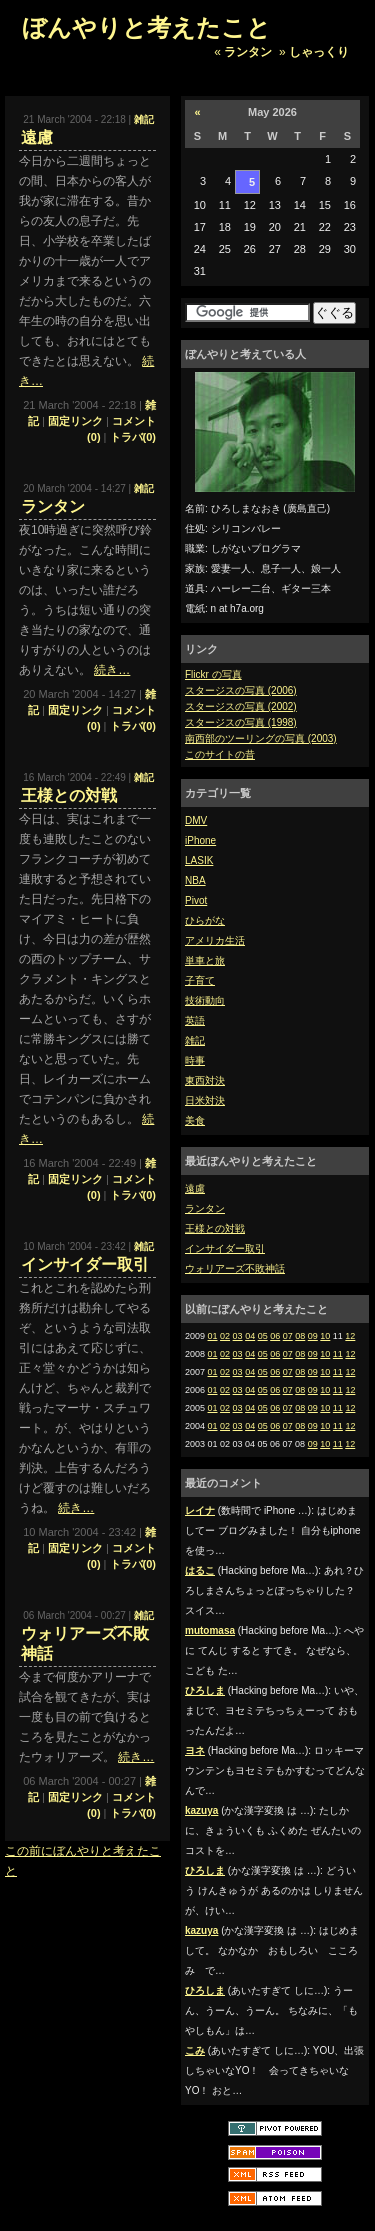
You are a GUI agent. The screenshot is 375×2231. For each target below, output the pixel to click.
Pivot (196, 900)
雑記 (195, 1040)
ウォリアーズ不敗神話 (235, 1268)
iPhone (200, 840)
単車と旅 (205, 960)
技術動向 (205, 1000)
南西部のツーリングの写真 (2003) (261, 738)
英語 (195, 1020)
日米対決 (205, 1100)
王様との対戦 (215, 1228)
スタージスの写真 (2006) (241, 690)
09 (313, 1336)
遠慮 (195, 1188)
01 (213, 1336)
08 (300, 1336)
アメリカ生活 (215, 940)
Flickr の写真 (213, 674)
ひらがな (205, 920)
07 (288, 1336)
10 (325, 1336)
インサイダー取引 (225, 1248)
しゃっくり (319, 52)
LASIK (199, 860)
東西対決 (205, 1080)
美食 (195, 1120)
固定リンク (75, 421)
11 (338, 1354)
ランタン (248, 52)
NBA (195, 880)
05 (263, 1336)
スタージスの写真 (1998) (241, 722)
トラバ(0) (133, 437)
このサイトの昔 (220, 754)
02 (225, 1336)
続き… (112, 670)
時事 (195, 1060)
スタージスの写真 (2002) (241, 706)
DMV (196, 820)
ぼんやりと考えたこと (146, 27)
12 (350, 1336)
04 (250, 1336)
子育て (200, 980)
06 (275, 1336)
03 (238, 1336)
